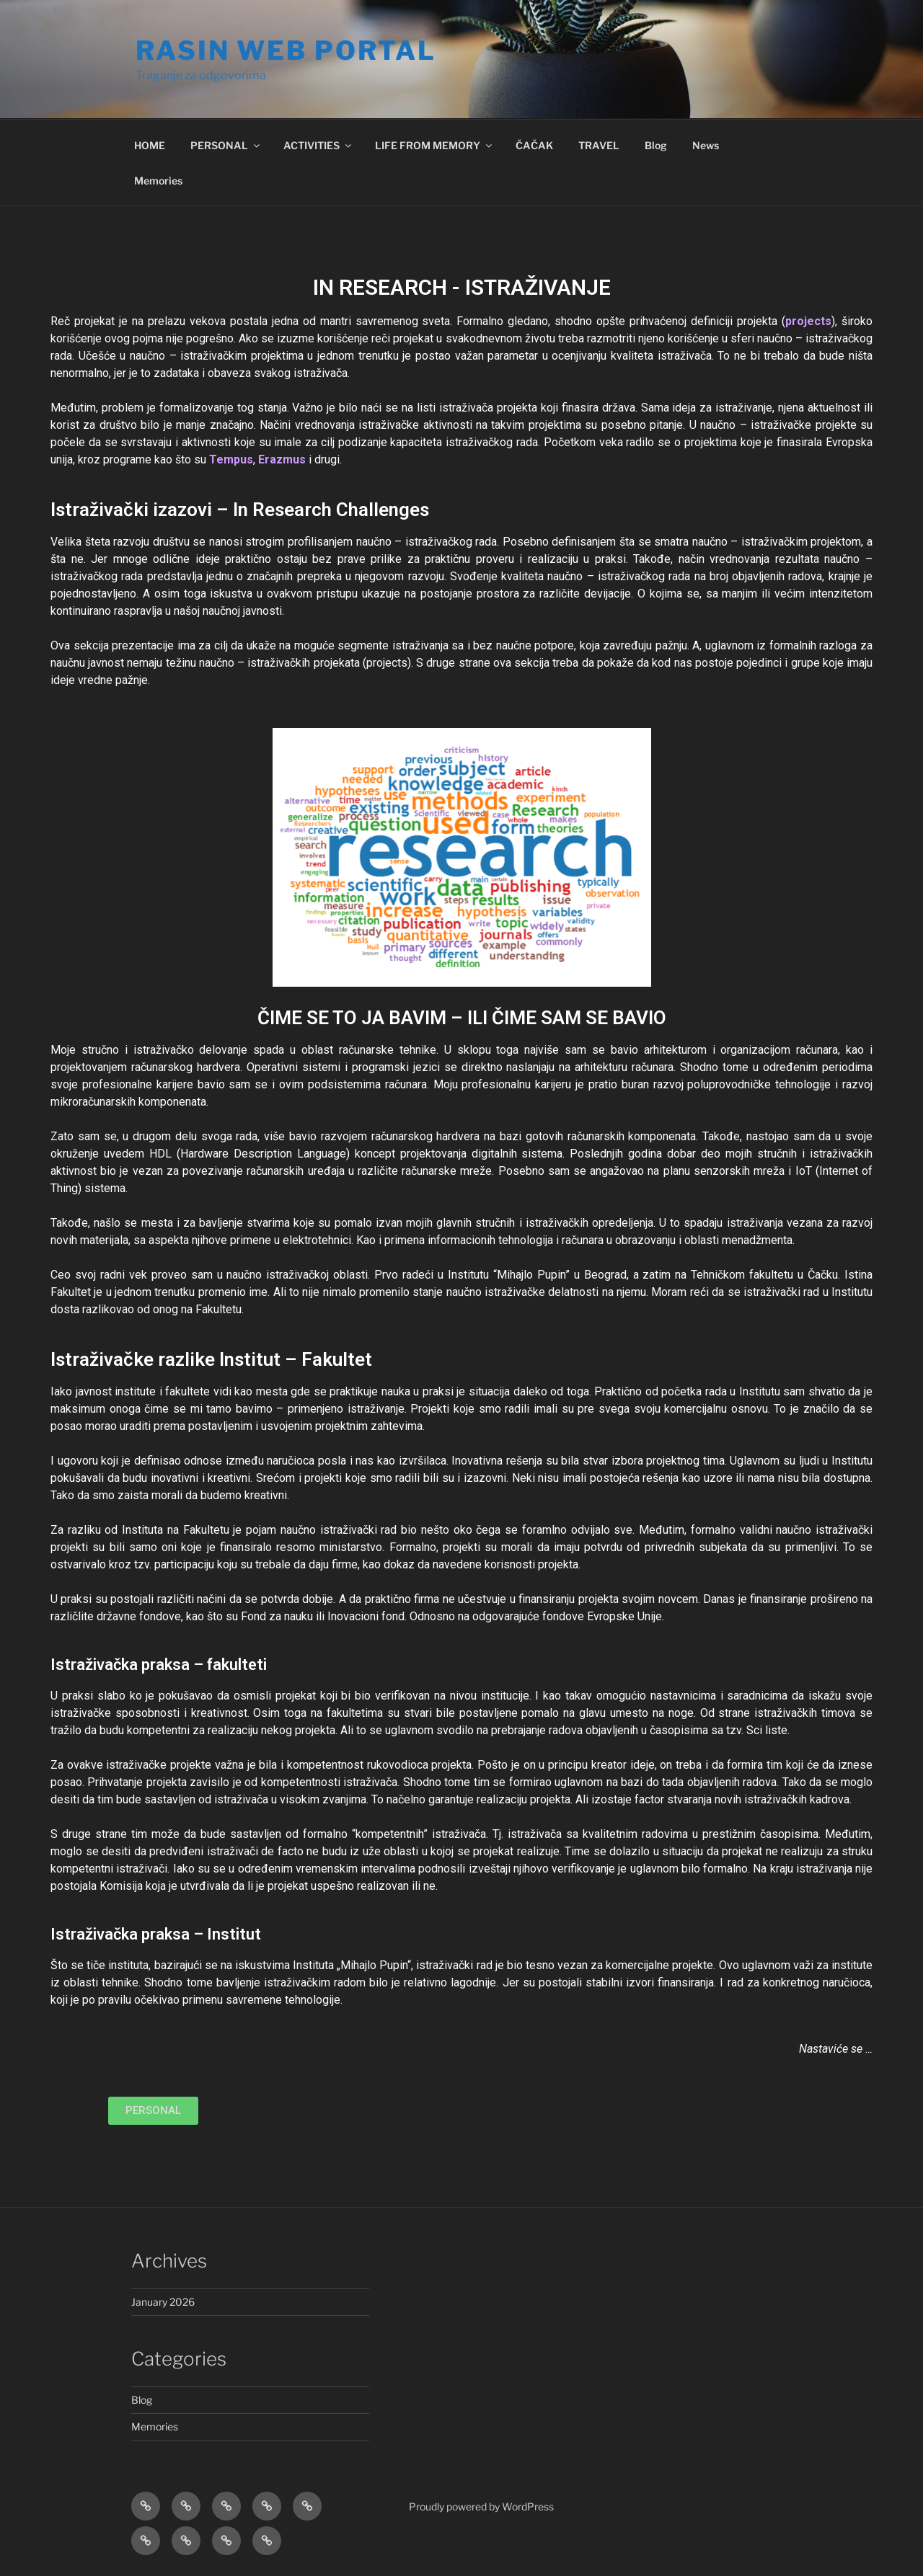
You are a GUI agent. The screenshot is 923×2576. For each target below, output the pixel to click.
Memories (158, 180)
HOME (149, 145)
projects (808, 321)
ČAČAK (534, 145)
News (705, 145)
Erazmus (282, 459)
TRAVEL (598, 145)
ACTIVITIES (318, 145)
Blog (656, 145)
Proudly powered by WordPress (481, 2506)
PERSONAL (226, 145)
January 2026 (163, 2302)
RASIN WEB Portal (286, 50)
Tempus (231, 459)
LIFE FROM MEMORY (434, 145)
